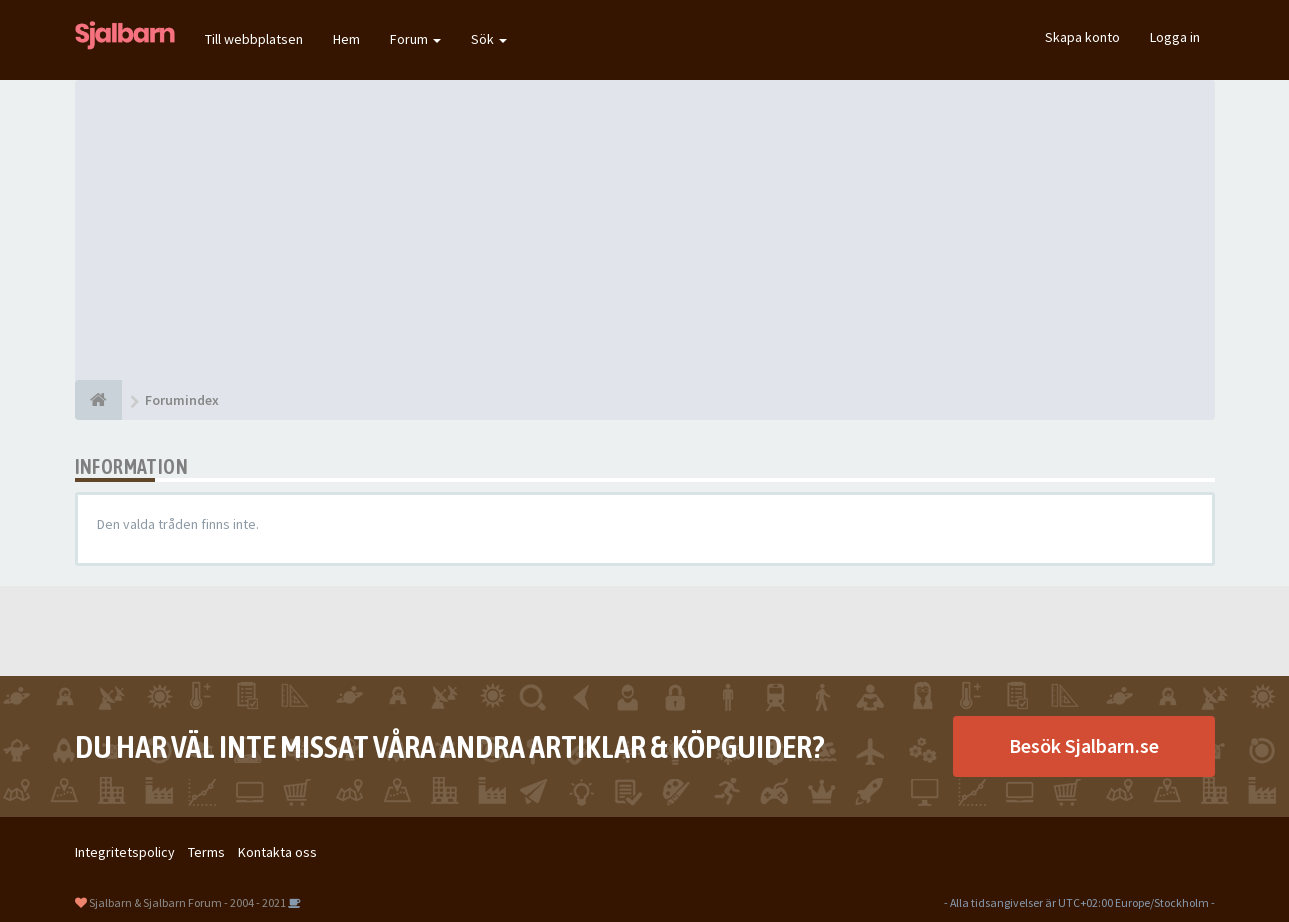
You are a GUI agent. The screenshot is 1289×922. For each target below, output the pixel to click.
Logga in (1175, 37)
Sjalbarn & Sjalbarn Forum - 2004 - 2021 (187, 902)
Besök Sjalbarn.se (1084, 745)
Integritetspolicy (125, 852)
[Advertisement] (645, 230)
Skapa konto (1082, 37)
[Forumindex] (98, 400)
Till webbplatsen (254, 39)
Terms (206, 852)
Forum (415, 39)
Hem (346, 39)
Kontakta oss (277, 852)
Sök (489, 39)
